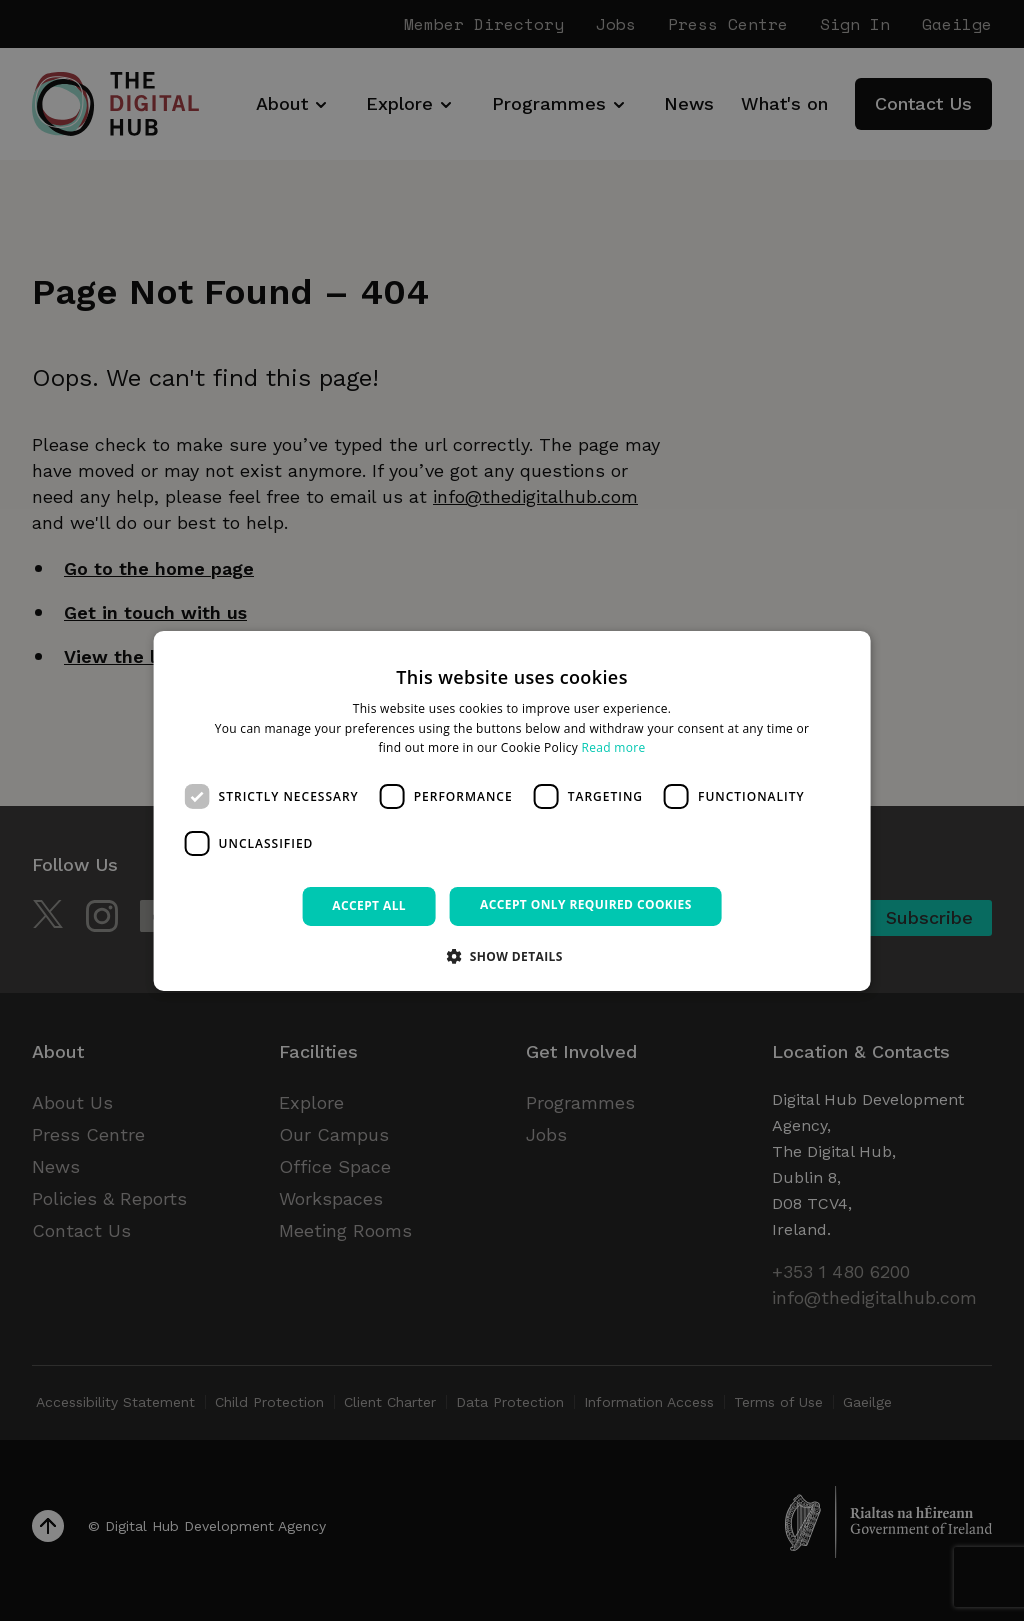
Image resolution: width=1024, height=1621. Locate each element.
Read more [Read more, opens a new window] (614, 747)
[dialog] (512, 810)
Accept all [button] (369, 905)
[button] (512, 956)
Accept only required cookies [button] (586, 904)
